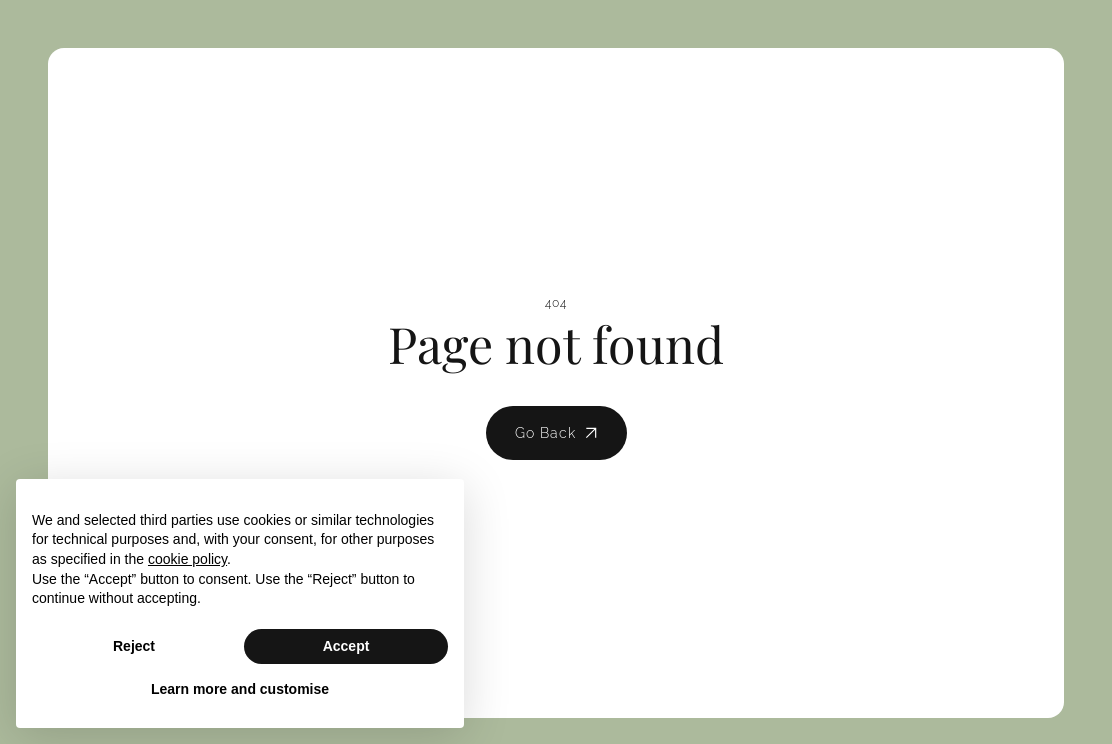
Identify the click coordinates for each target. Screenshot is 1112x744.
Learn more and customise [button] (240, 689)
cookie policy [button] (187, 559)
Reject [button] (134, 646)
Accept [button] (346, 646)
